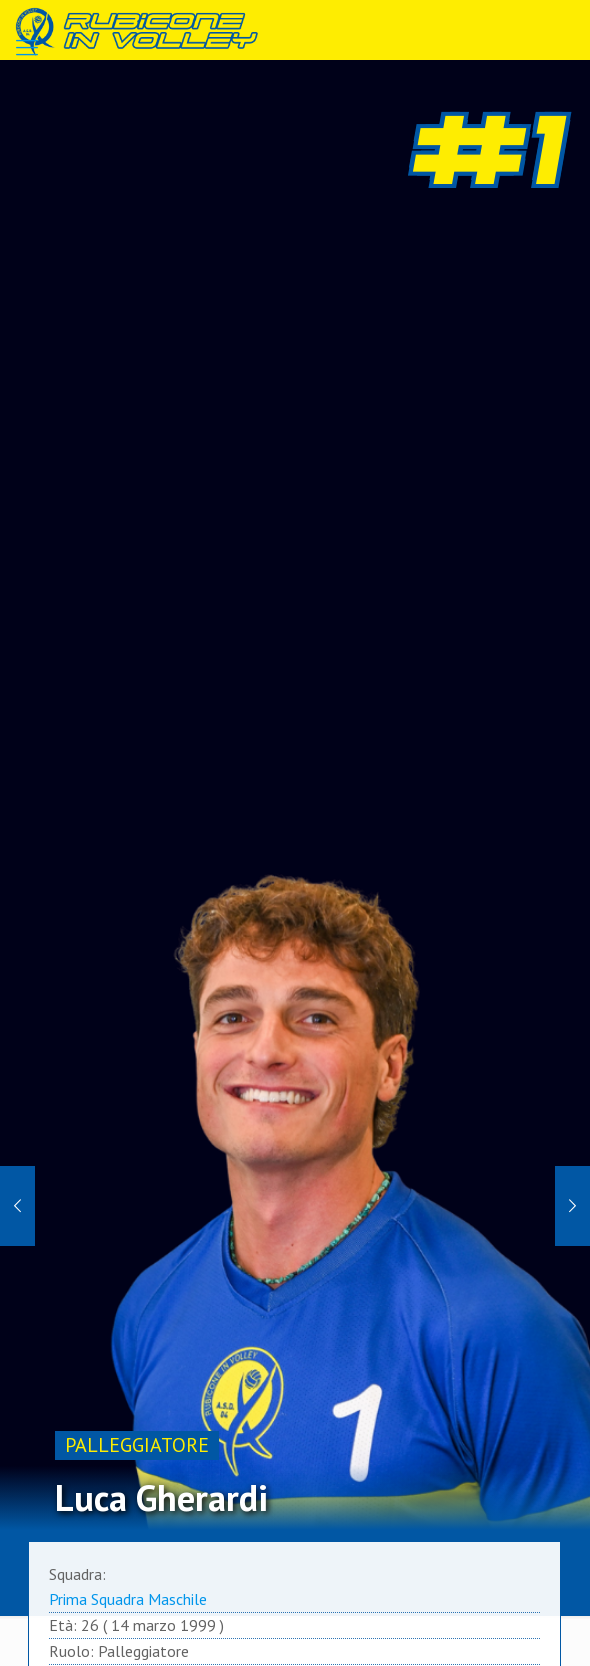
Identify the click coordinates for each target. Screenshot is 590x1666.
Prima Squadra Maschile (128, 1599)
